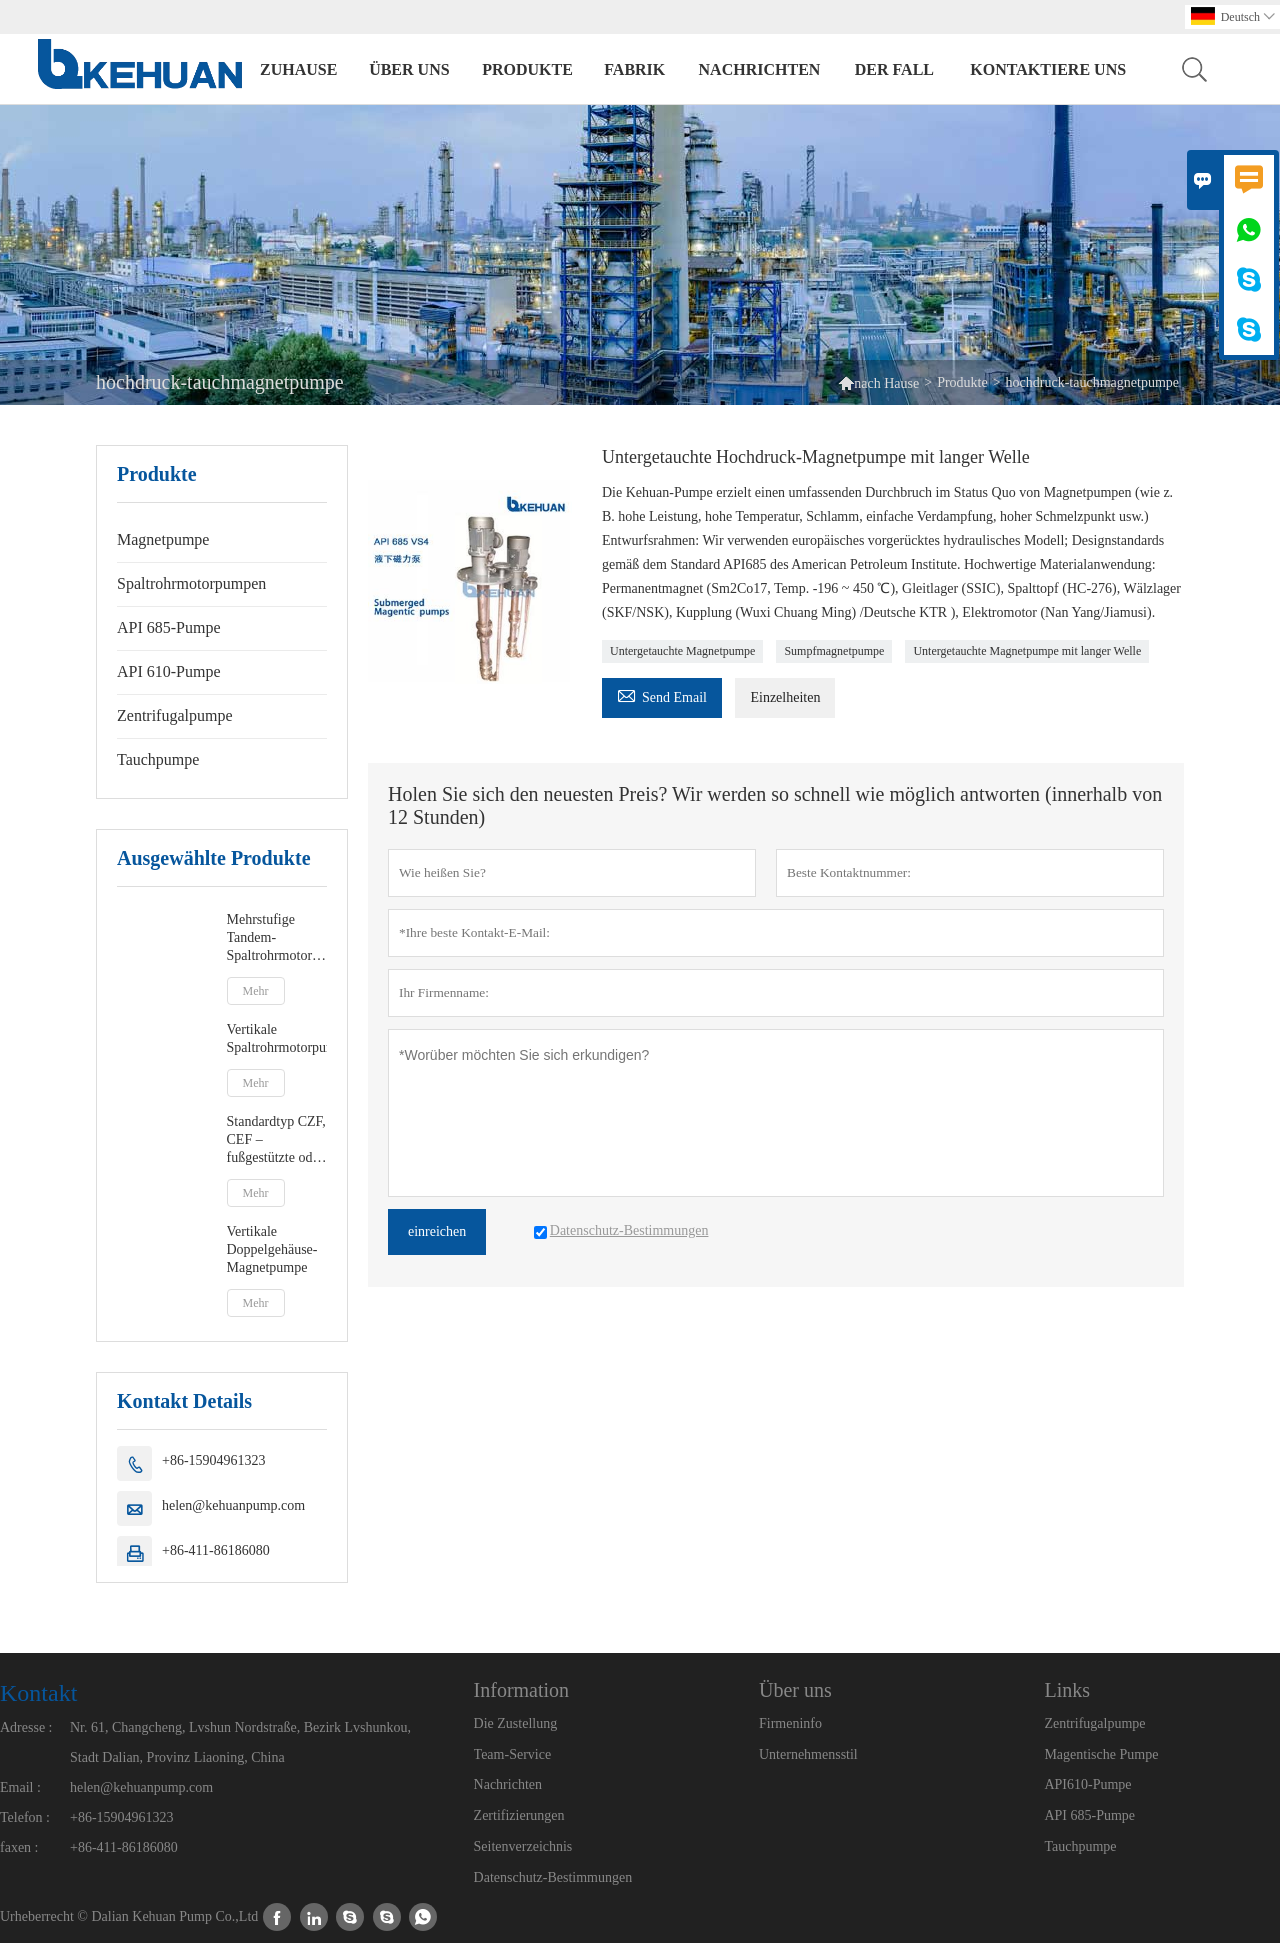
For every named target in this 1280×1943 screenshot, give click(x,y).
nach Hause (886, 383)
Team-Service (513, 1754)
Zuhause (298, 69)
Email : (20, 1787)
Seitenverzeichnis (523, 1846)
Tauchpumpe (158, 759)
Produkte (527, 69)
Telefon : (25, 1817)
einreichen (437, 1231)
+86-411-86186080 (216, 1550)
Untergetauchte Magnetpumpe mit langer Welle (1027, 651)
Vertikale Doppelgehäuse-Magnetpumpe (272, 1249)
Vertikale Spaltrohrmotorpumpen (277, 1038)
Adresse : (26, 1727)
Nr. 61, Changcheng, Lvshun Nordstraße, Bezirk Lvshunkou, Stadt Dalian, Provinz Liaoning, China (240, 1742)
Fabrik (634, 69)
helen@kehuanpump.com (233, 1505)
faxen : (19, 1847)
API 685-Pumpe (169, 627)
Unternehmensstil (808, 1754)
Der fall (894, 69)
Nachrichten (760, 69)
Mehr (256, 991)
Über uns (409, 69)
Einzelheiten (785, 697)
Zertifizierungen (519, 1815)
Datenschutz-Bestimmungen (553, 1877)
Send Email (662, 694)
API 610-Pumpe (169, 671)
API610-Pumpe (1087, 1784)
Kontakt (38, 1693)
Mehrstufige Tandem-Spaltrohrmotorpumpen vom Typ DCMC (277, 938)
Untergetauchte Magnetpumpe (682, 651)
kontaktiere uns (1048, 69)
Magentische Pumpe (1101, 1754)
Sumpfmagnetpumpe (834, 651)
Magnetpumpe (163, 539)
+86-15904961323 (214, 1460)
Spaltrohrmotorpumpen (191, 583)
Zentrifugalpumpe (175, 715)
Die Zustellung (516, 1723)
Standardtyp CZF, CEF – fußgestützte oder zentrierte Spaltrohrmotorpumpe (277, 1140)
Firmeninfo (790, 1723)
